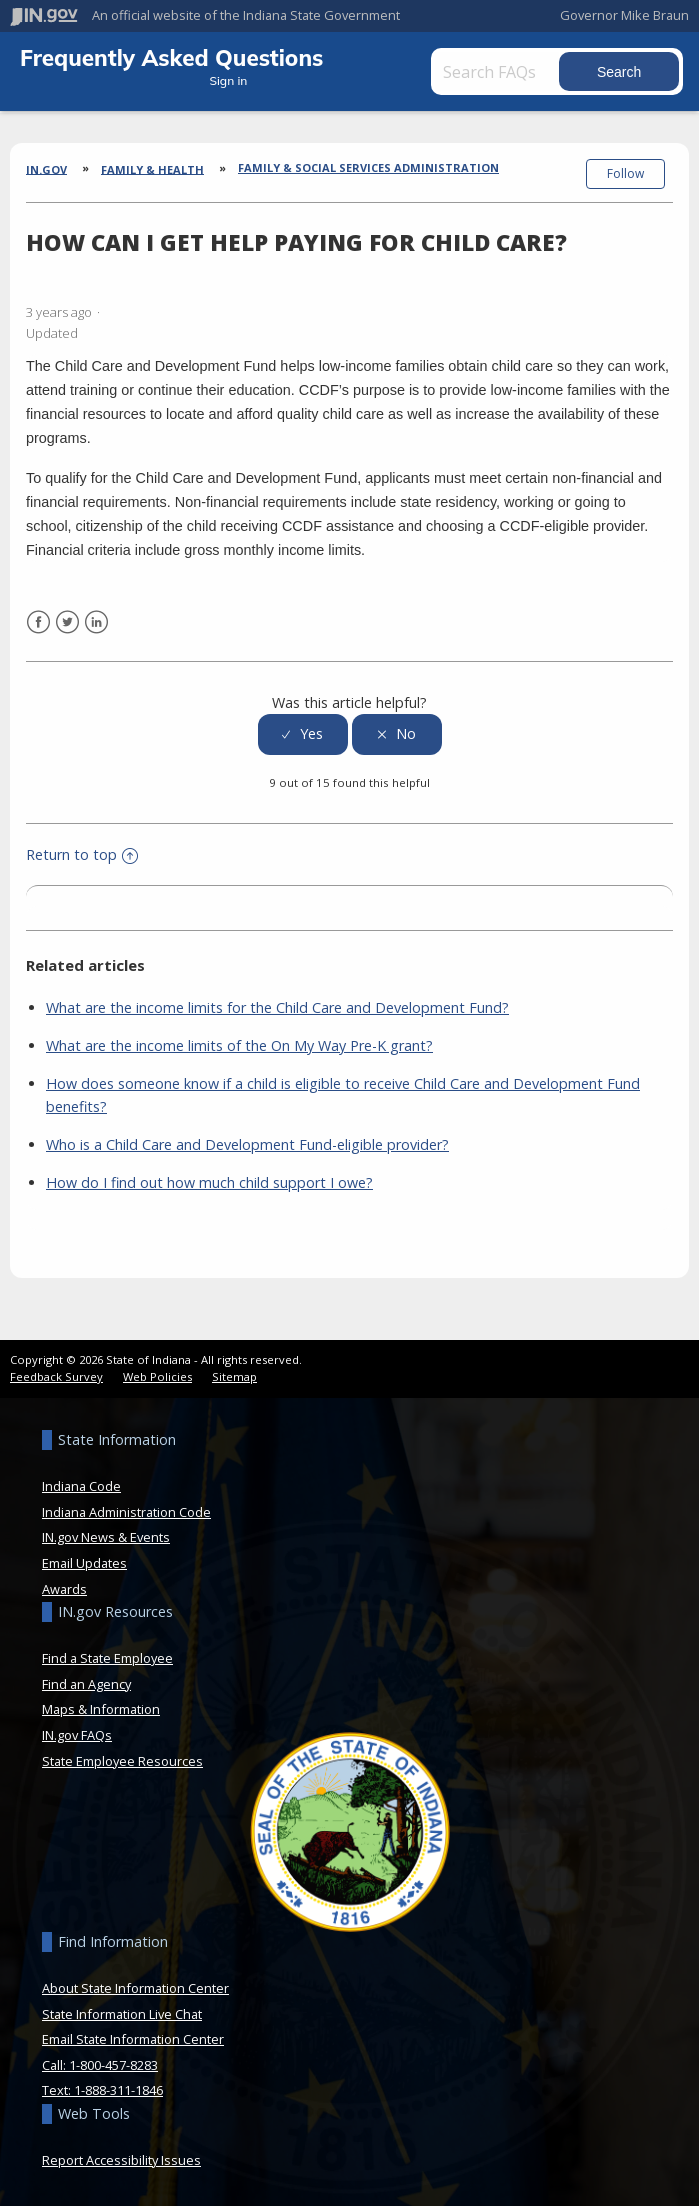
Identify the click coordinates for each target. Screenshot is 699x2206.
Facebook (38, 622)
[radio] (303, 734)
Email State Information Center (133, 2039)
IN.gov (46, 168)
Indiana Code (81, 1486)
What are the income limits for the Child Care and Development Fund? (277, 1007)
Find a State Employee (107, 1658)
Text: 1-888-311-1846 (102, 2090)
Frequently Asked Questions (171, 57)
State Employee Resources (122, 1761)
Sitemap (234, 1376)
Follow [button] (625, 173)
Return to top (82, 854)
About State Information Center (135, 1988)
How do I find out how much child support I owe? (209, 1182)
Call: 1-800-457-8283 (100, 2065)
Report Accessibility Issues (121, 2160)
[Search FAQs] (521, 71)
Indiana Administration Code (126, 1512)
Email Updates (84, 1563)
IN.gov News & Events (106, 1537)
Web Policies (157, 1376)
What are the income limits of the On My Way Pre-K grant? (239, 1045)
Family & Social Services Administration (368, 167)
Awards (64, 1589)
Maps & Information (101, 1709)
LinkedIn (96, 622)
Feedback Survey (56, 1376)
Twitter (67, 622)
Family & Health (152, 168)
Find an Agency (86, 1684)
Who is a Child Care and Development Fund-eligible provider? (247, 1144)
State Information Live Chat (122, 2014)
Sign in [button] (250, 80)
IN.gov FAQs (77, 1735)
